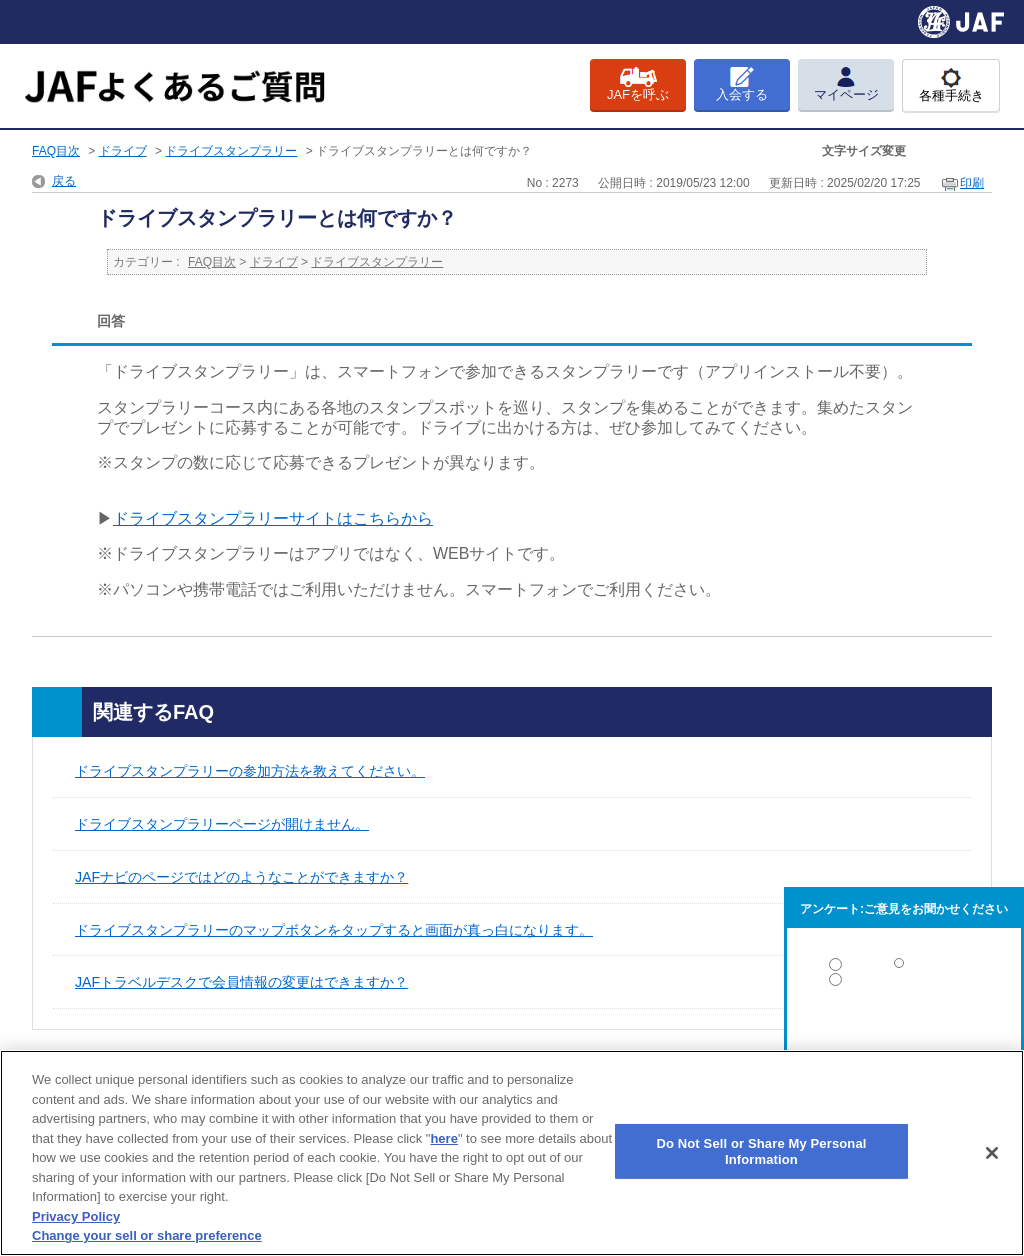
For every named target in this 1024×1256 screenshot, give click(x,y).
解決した (904, 968)
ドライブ (123, 151)
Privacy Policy (76, 1216)
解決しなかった (904, 1034)
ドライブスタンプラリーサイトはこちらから (273, 518)
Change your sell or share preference (147, 1235)
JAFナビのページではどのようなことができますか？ (241, 877)
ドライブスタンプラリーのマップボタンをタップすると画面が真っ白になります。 (334, 930)
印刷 (972, 183)
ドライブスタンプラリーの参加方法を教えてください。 (250, 771)
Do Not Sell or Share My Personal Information (761, 1151)
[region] (512, 1153)
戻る (64, 181)
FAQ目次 (56, 151)
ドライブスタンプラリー (231, 151)
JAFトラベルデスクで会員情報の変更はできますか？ (241, 982)
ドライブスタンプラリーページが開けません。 (222, 824)
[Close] (992, 1153)
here (443, 1138)
